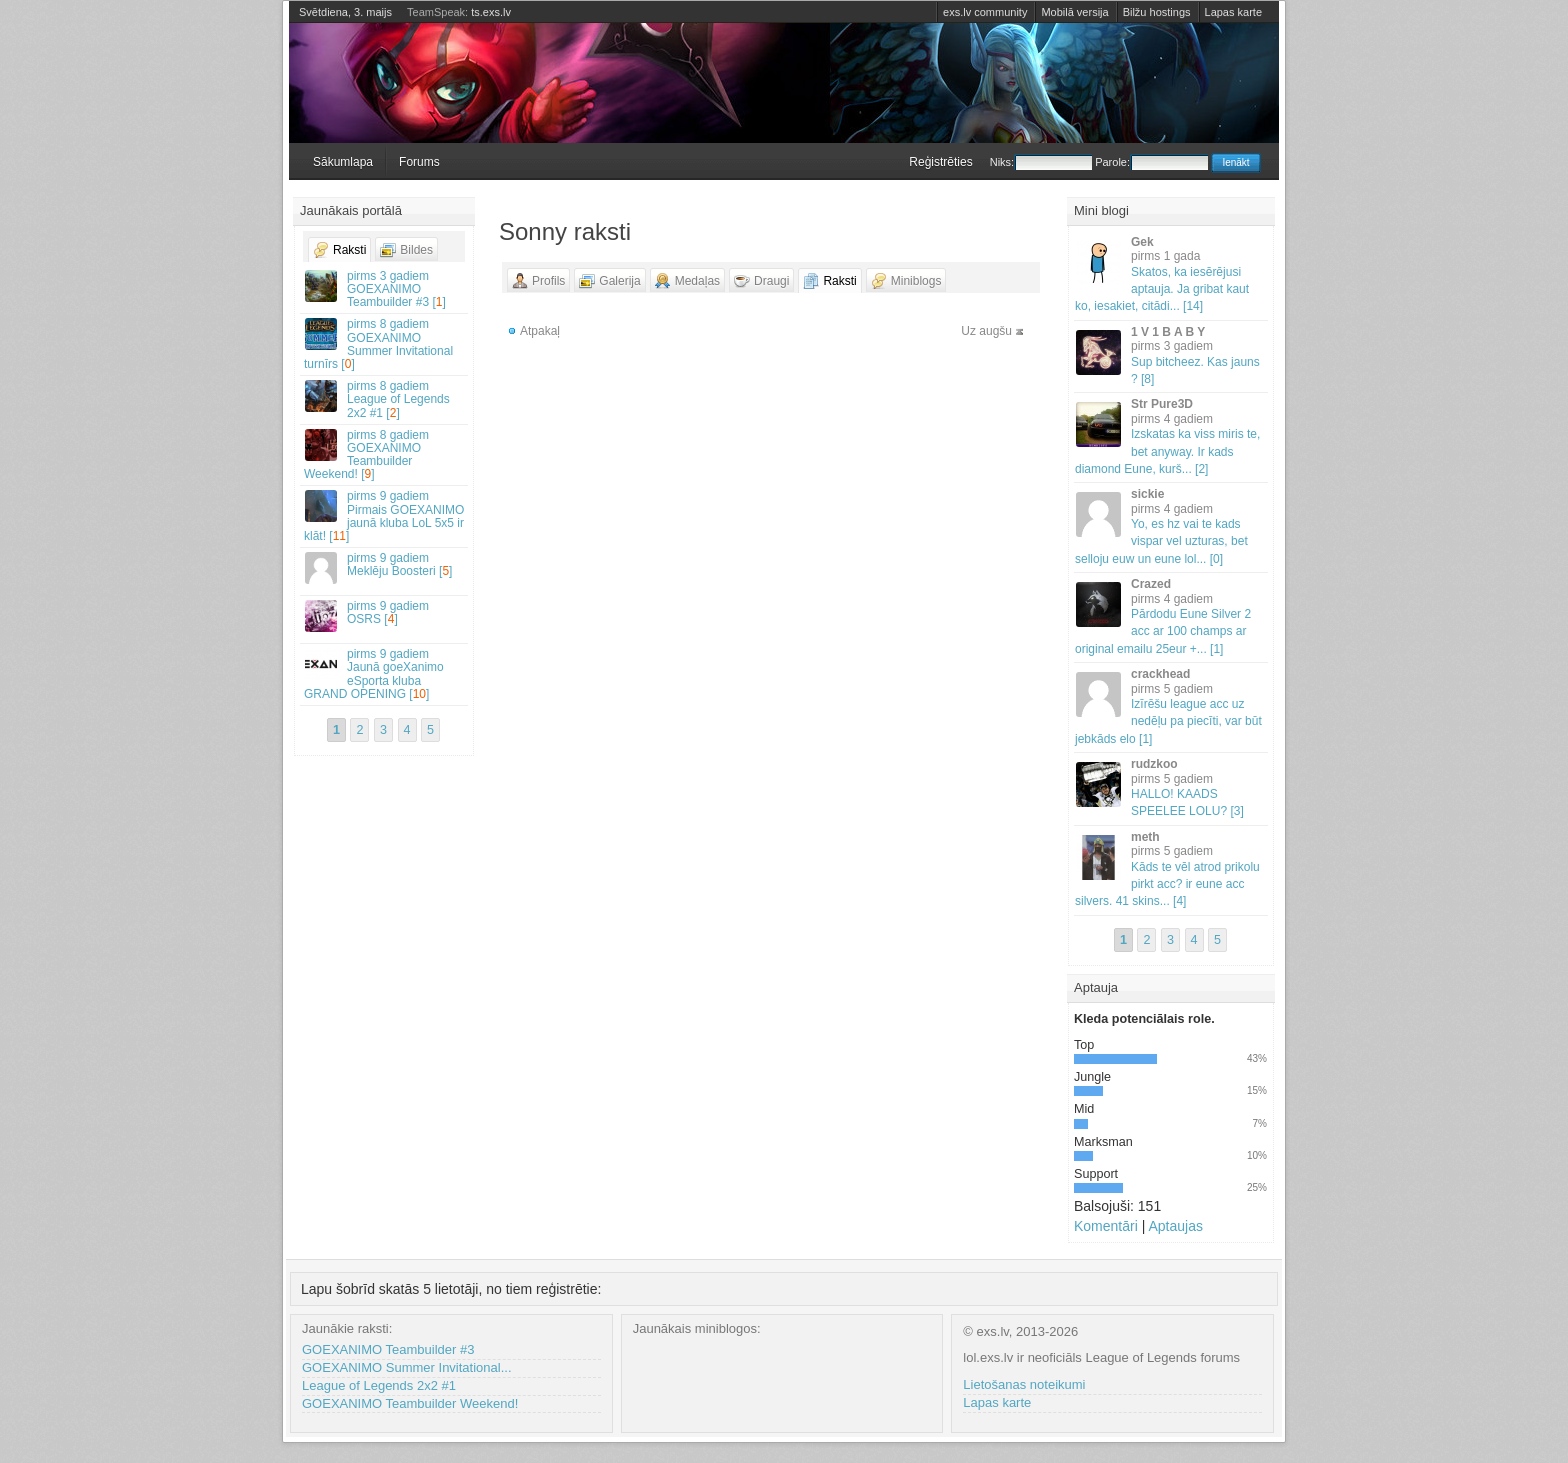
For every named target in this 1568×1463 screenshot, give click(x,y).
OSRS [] (385, 615)
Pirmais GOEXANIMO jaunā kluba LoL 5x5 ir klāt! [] (385, 516)
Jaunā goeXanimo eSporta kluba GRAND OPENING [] (385, 674)
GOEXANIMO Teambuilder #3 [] (385, 289)
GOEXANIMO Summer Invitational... (407, 1367)
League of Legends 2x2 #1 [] (385, 399)
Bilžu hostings (1157, 12)
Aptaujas (1175, 1226)
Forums (419, 162)
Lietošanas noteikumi (1024, 1384)
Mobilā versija (1074, 12)
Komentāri (1106, 1226)
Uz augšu (986, 331)
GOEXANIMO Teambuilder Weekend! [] (385, 455)
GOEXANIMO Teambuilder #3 (388, 1349)
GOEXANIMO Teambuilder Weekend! (410, 1403)
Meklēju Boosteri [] (385, 567)
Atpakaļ (540, 331)
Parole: (1151, 162)
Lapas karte (1233, 12)
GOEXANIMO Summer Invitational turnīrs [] (385, 344)
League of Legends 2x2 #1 (379, 1385)
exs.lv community (985, 12)
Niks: (1041, 162)
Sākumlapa (343, 162)
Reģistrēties (940, 162)
